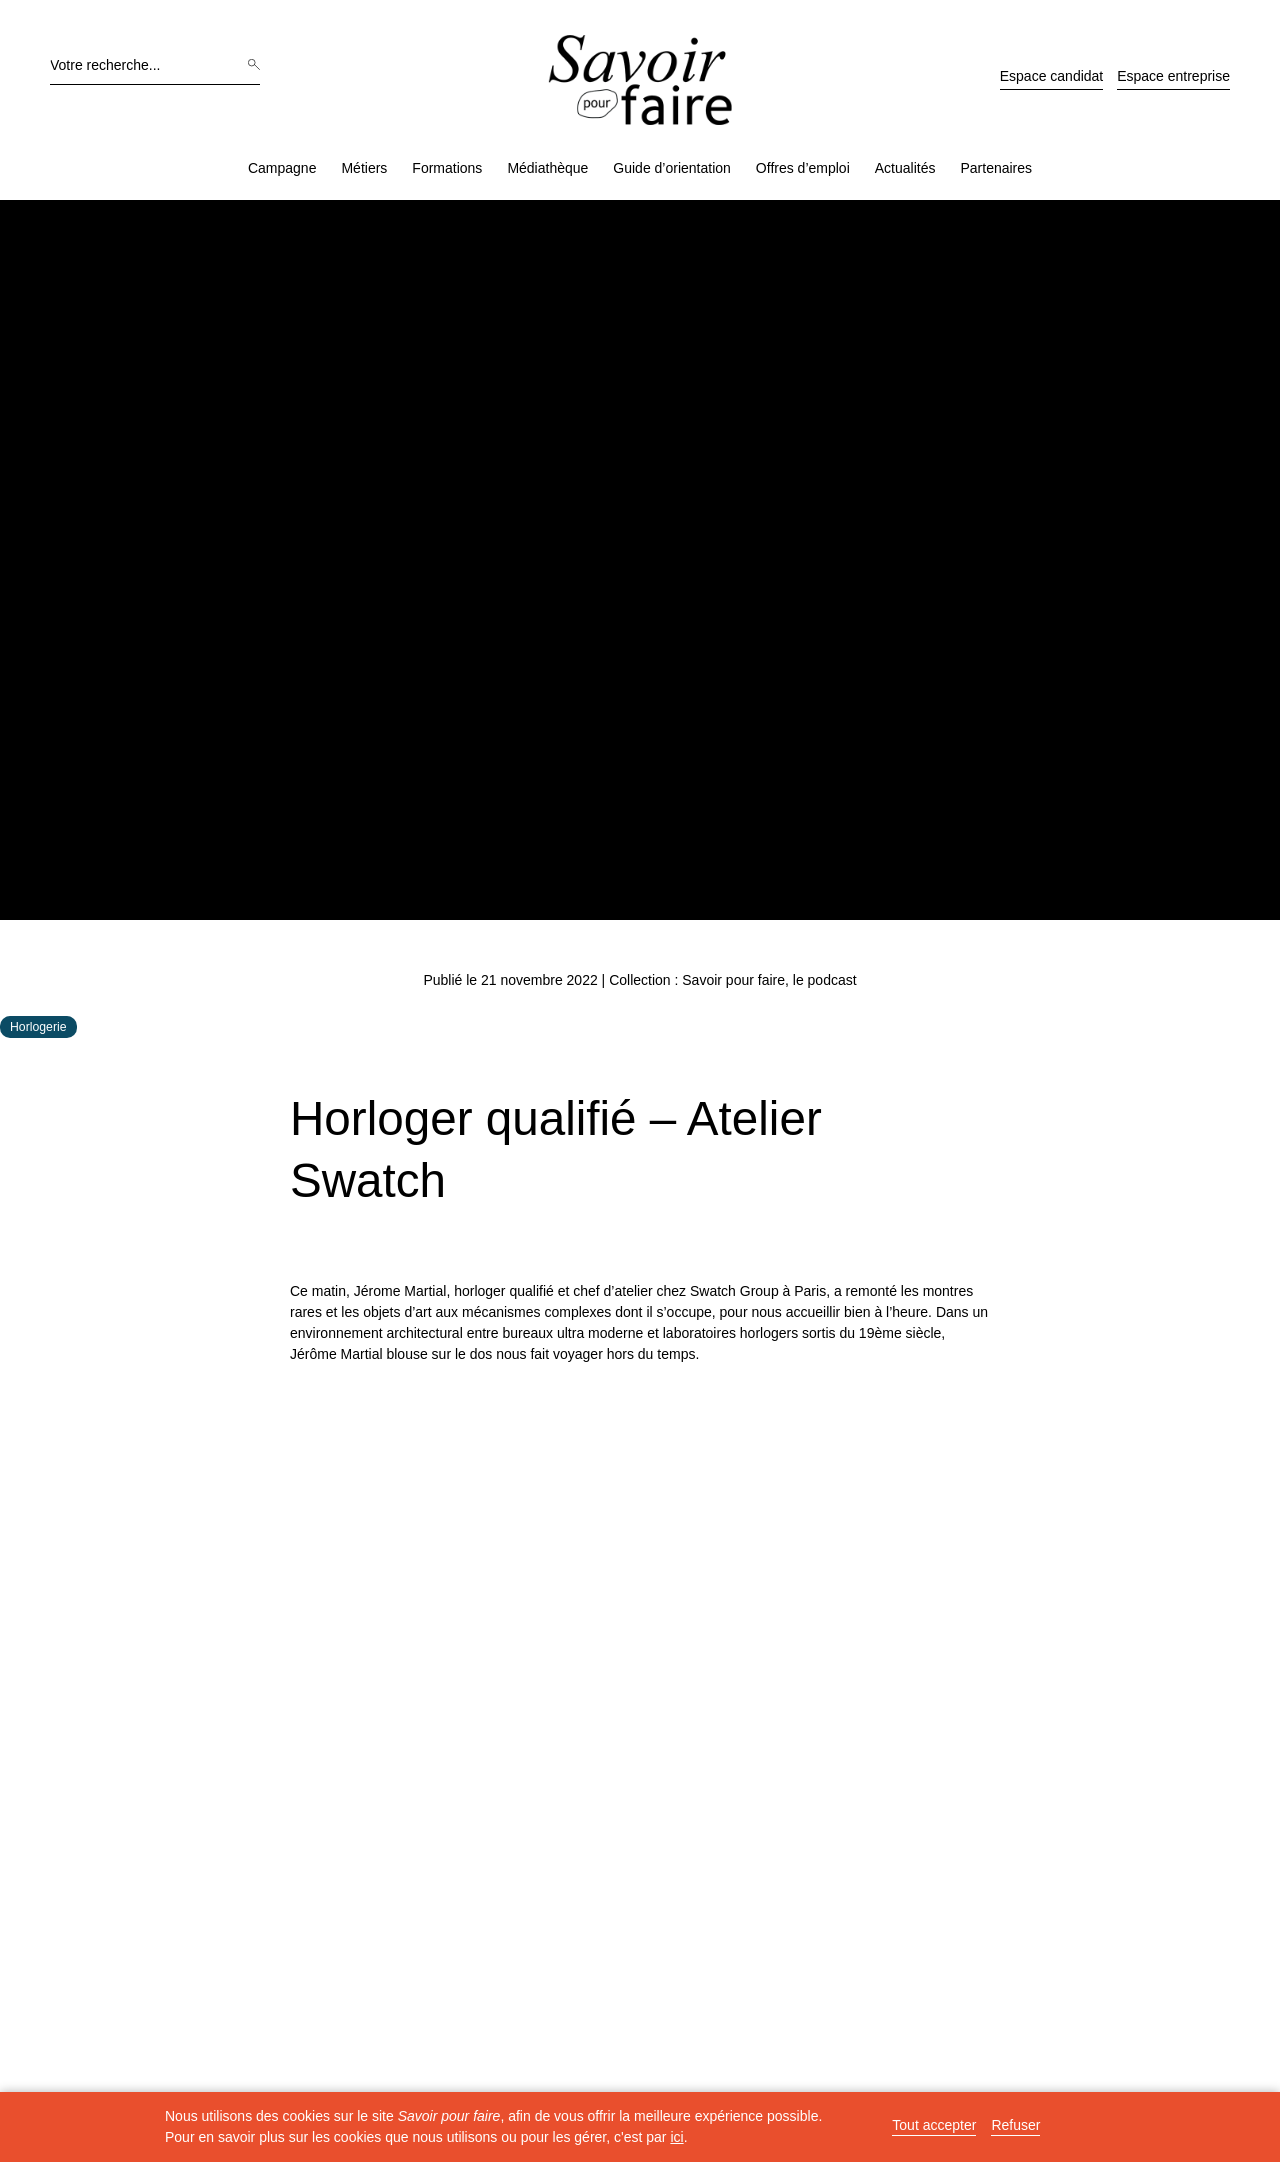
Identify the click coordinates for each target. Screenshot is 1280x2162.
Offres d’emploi (803, 168)
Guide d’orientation (672, 168)
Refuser (1015, 2125)
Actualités (905, 168)
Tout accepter (934, 2125)
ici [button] (676, 2137)
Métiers (364, 168)
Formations (447, 168)
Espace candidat (1052, 76)
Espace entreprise (1173, 76)
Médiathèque (547, 168)
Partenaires (996, 168)
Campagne (282, 168)
